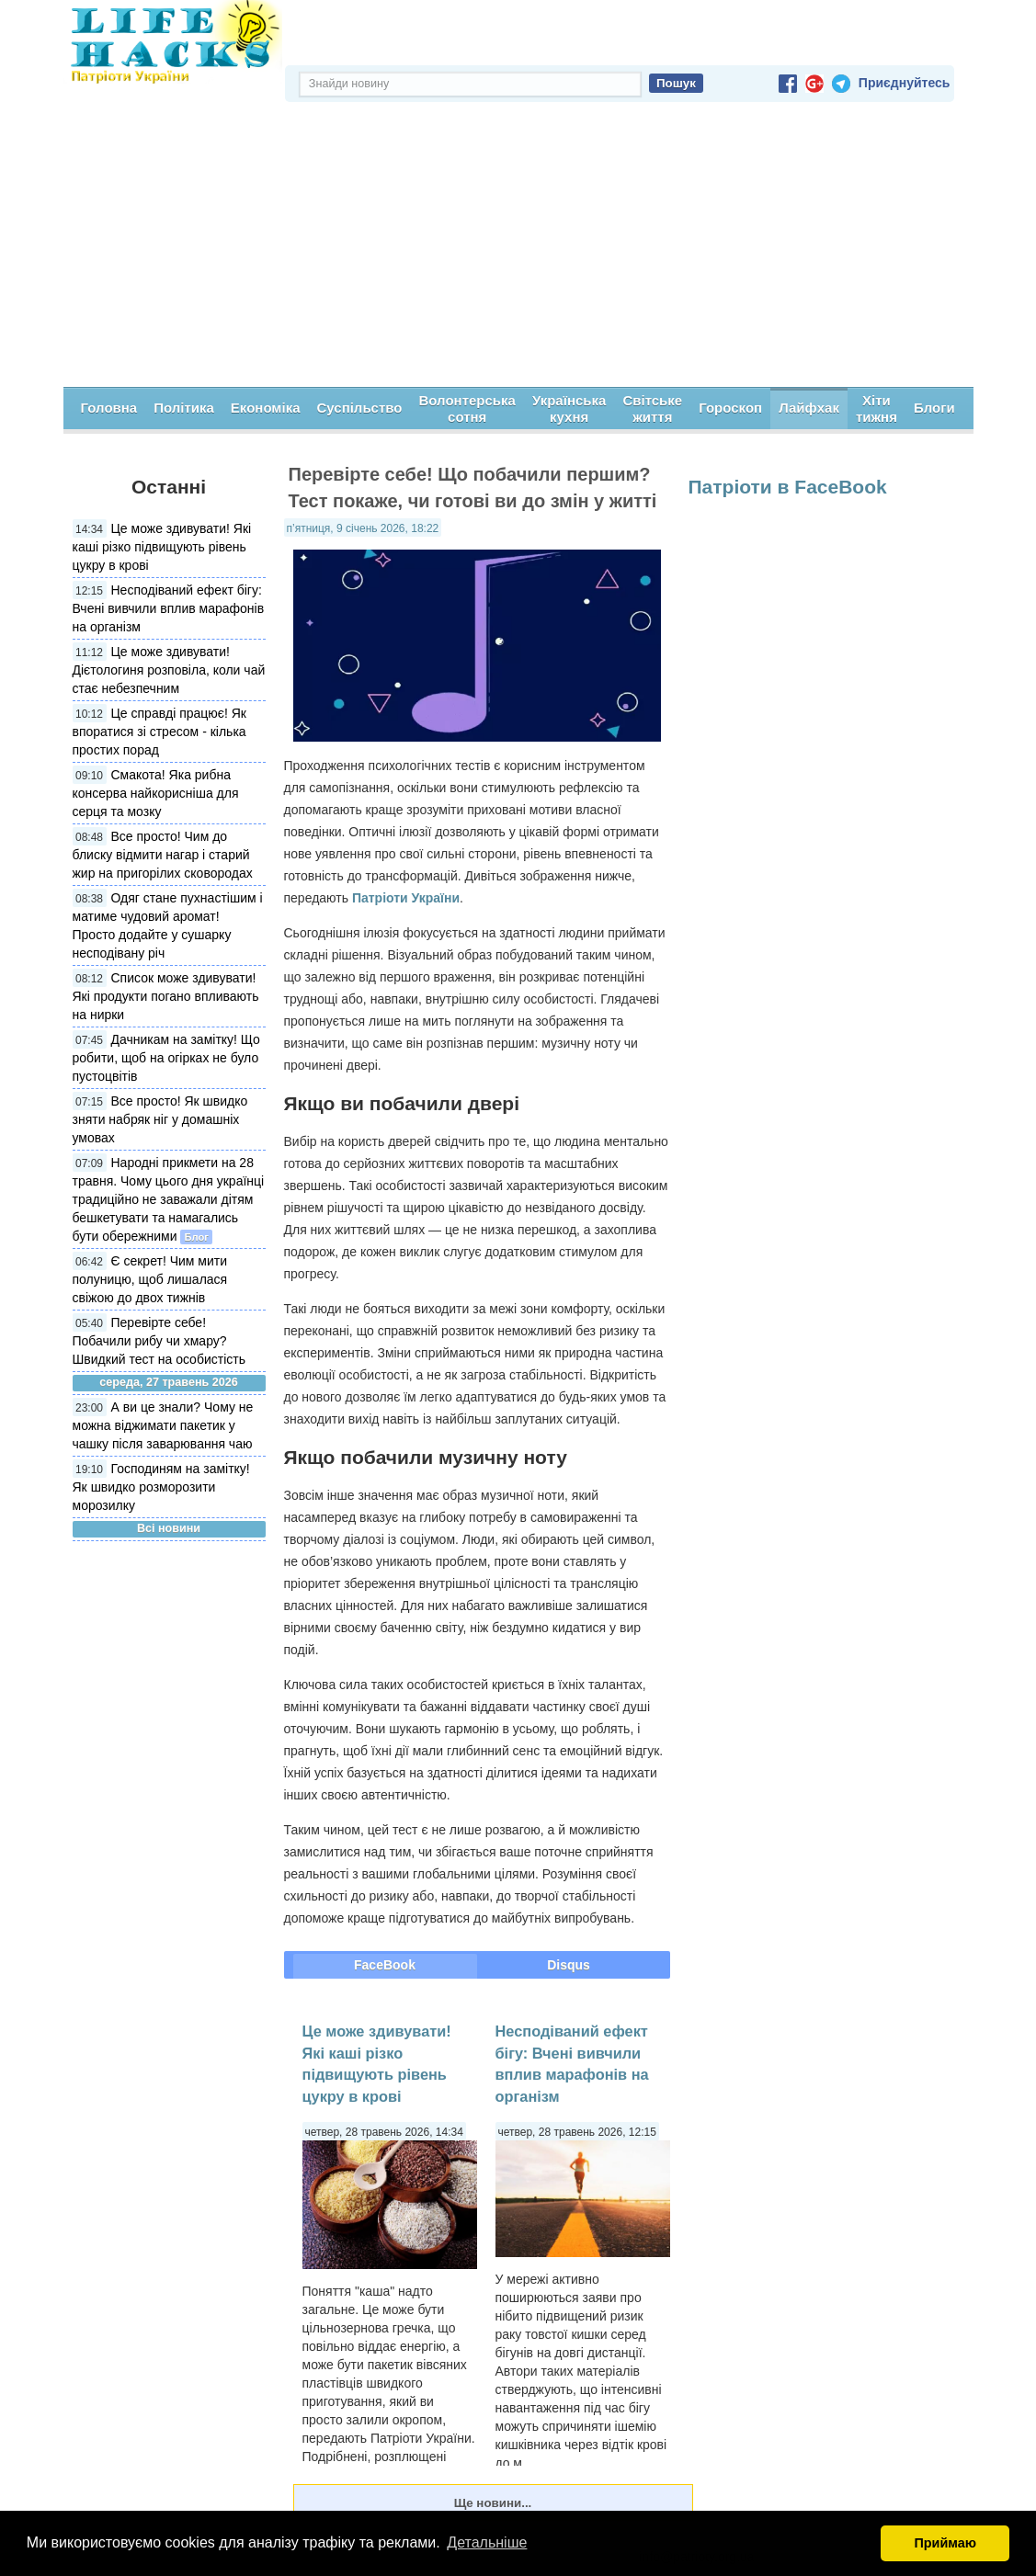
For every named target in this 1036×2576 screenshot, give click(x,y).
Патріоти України (406, 898)
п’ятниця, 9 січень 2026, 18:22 (363, 528)
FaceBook (385, 1965)
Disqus (568, 1965)
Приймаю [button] (945, 2543)
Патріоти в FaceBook (788, 486)
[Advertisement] (518, 249)
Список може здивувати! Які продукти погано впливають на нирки (166, 996)
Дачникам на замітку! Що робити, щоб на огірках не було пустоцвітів (166, 1058)
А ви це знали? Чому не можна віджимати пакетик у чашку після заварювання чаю (163, 1425)
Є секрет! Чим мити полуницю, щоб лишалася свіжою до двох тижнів (150, 1279)
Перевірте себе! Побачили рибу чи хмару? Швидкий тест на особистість (159, 1341)
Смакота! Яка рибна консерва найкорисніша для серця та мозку (156, 793)
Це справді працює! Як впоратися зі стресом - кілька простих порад (159, 731)
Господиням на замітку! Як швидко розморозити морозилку (161, 1487)
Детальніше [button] (487, 2542)
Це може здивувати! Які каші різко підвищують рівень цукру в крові (162, 547)
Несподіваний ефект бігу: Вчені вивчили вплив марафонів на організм (169, 608)
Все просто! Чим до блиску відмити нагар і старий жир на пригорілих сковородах (163, 854)
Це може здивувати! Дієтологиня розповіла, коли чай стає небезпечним (169, 670)
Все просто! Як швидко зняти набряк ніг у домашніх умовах (160, 1119)
